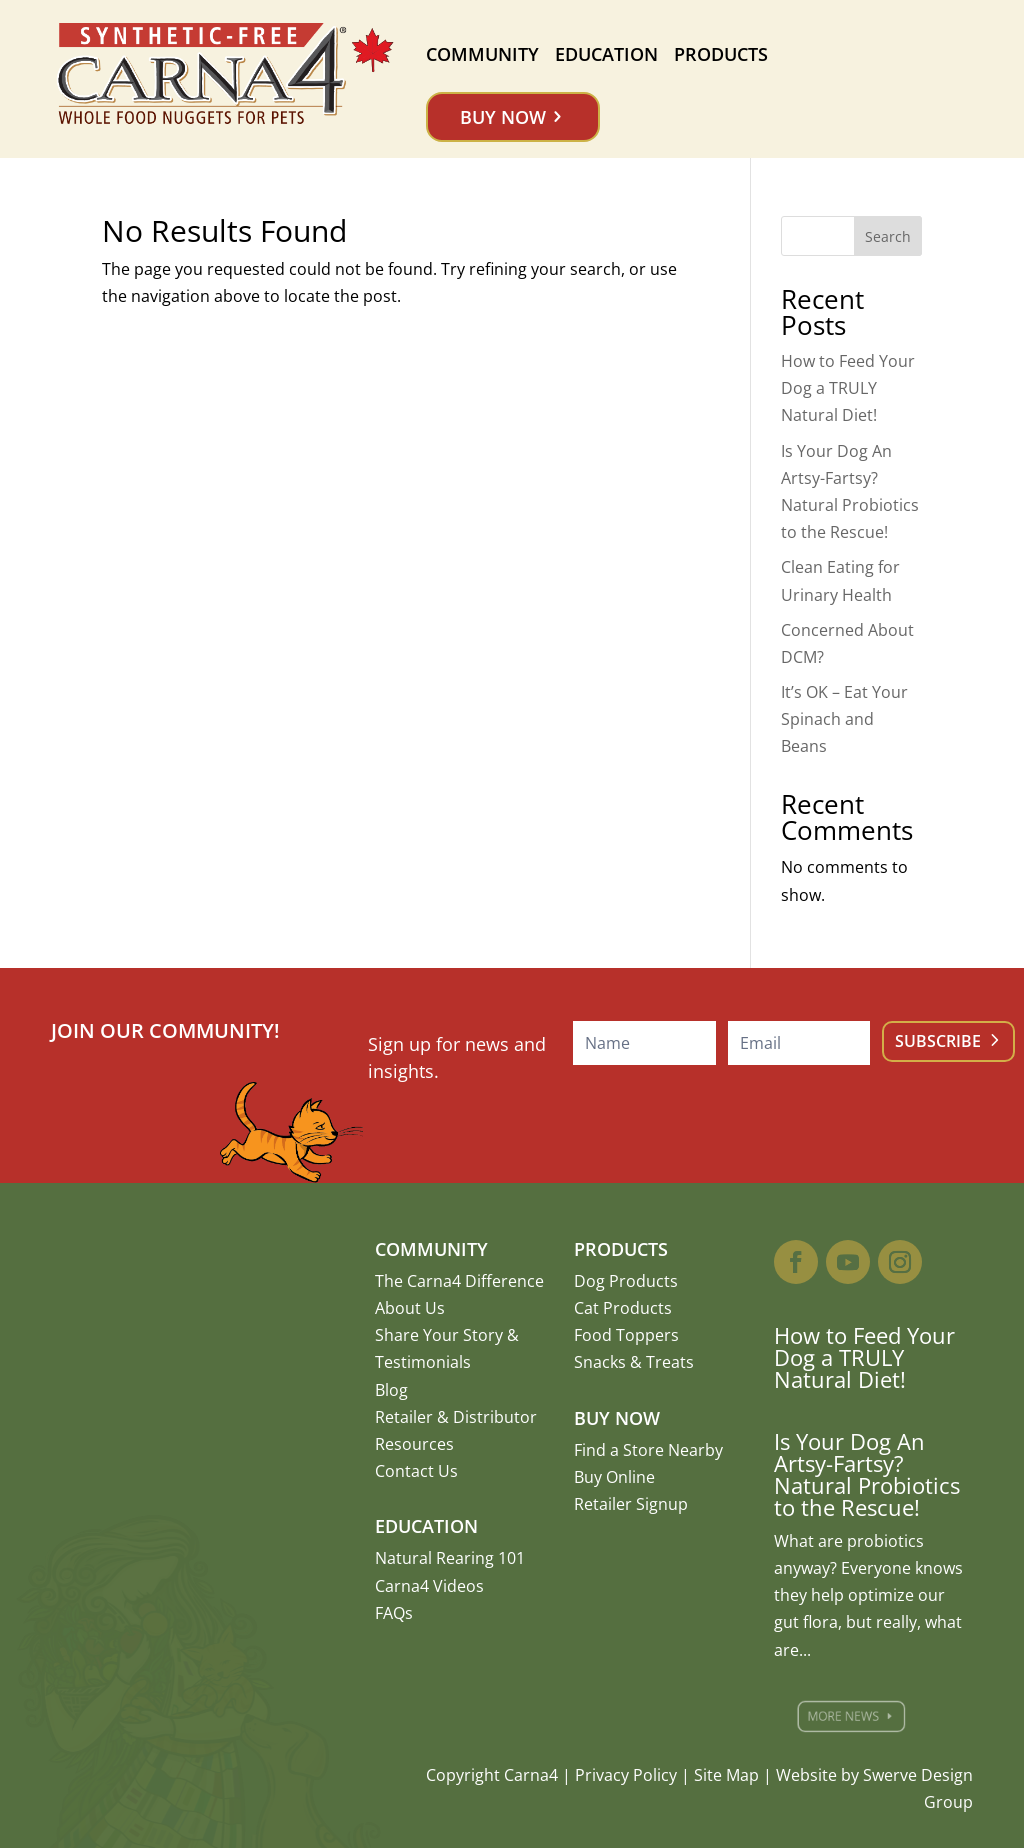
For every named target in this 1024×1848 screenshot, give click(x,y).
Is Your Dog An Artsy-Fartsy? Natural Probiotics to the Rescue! (867, 1474)
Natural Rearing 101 (450, 1558)
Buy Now (503, 117)
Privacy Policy (626, 1775)
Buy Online (614, 1477)
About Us (410, 1308)
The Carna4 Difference (459, 1281)
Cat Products (623, 1308)
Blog (391, 1390)
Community (482, 54)
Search (888, 236)
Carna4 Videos (429, 1586)
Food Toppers (626, 1335)
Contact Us (416, 1471)
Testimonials (423, 1362)
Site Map (726, 1775)
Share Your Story (439, 1335)
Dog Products (626, 1281)
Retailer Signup (631, 1504)
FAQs (394, 1613)
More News (850, 1716)
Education (606, 54)
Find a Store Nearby (648, 1450)
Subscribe (938, 1041)
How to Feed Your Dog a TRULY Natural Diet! (848, 388)
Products (721, 54)
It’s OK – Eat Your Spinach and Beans (844, 719)
